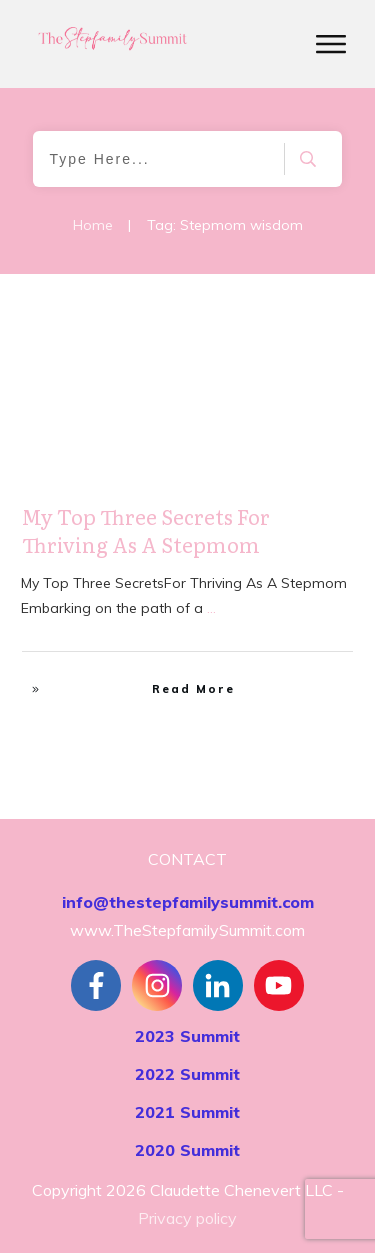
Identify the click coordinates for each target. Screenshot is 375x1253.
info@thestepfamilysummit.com (188, 902)
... (211, 608)
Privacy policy (187, 1218)
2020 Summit (187, 1150)
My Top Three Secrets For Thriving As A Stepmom (146, 530)
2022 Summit (187, 1074)
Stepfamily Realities (282, 326)
